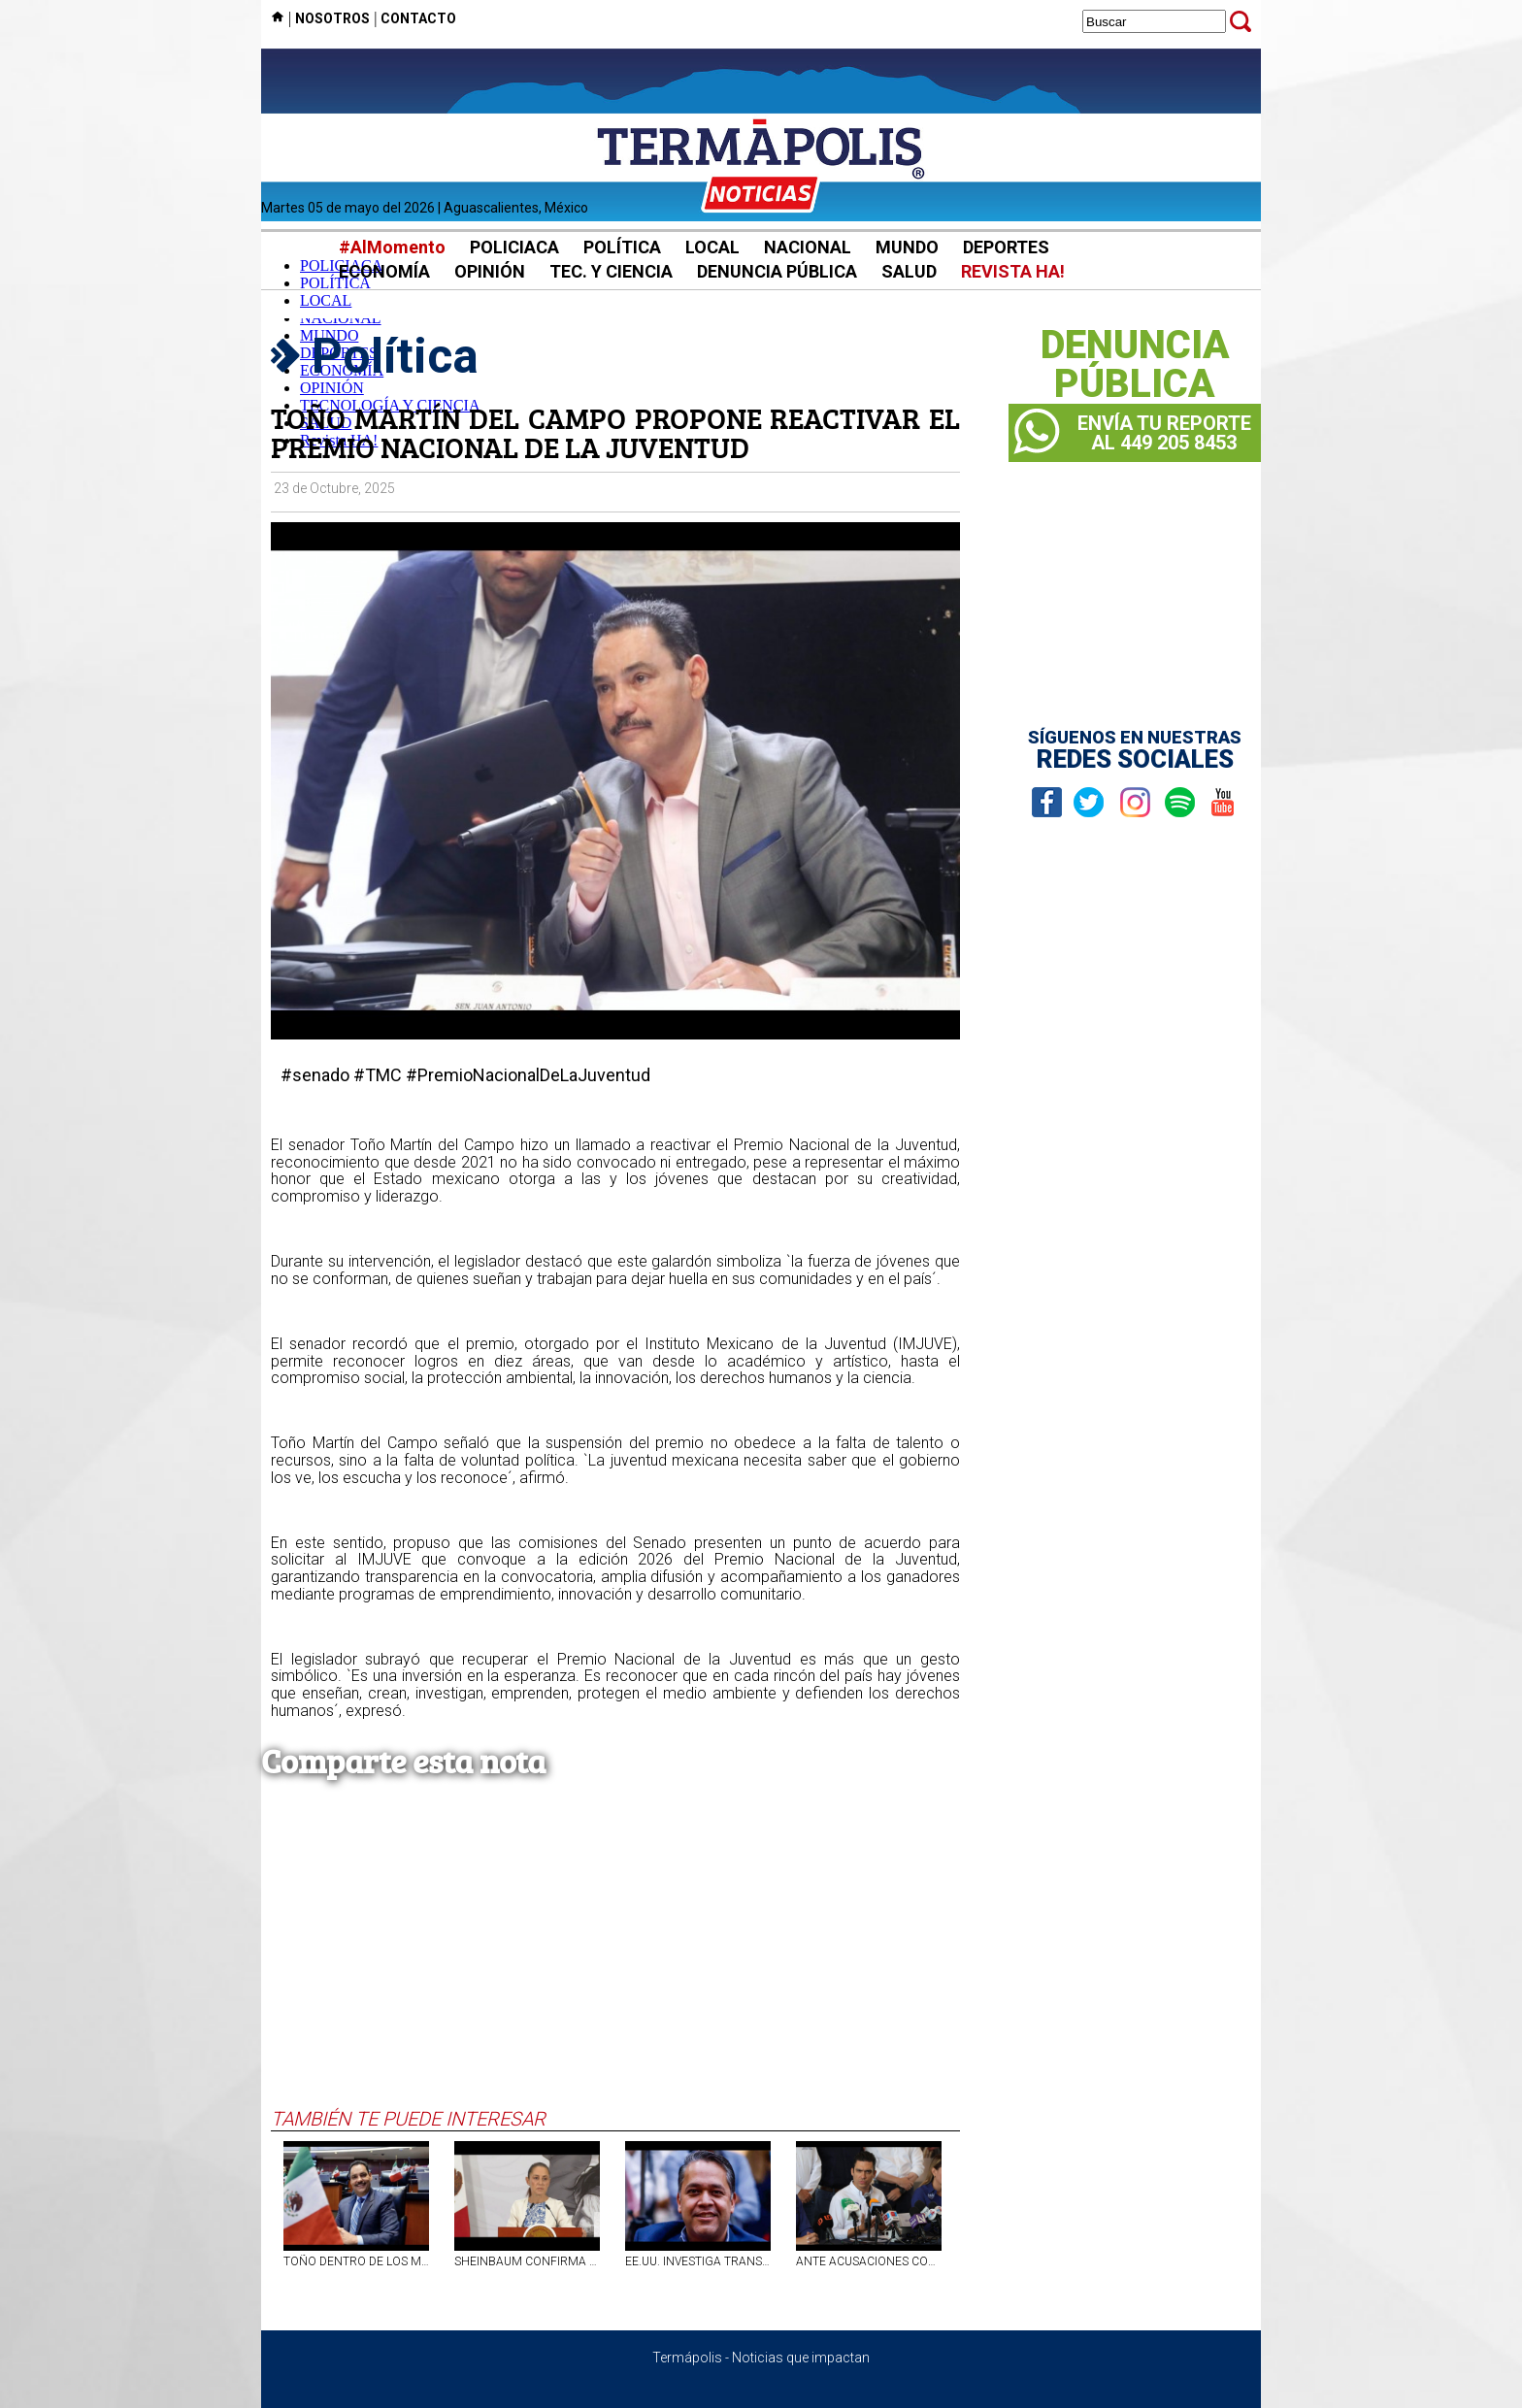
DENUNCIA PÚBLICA (777, 271)
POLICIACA (514, 247)
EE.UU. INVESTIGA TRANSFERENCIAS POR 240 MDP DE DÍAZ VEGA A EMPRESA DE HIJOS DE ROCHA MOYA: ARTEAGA (698, 2261)
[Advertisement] (615, 1961)
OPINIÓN (489, 271)
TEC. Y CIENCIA (611, 271)
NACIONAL (807, 247)
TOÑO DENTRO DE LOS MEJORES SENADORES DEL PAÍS (356, 2261)
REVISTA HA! (1013, 271)
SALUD (909, 271)
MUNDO (907, 247)
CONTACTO (418, 18)
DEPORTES (1006, 247)
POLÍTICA (622, 247)
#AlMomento (392, 247)
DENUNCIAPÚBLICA (1135, 365)
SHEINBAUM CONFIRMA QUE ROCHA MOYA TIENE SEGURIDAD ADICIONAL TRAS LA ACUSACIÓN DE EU (527, 2261)
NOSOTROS (332, 18)
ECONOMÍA (384, 271)
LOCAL (712, 247)
